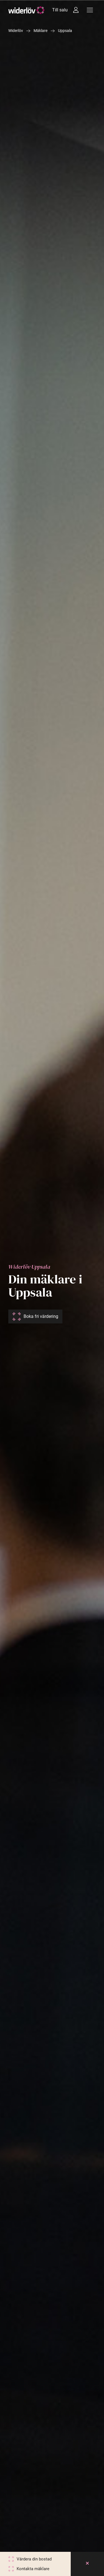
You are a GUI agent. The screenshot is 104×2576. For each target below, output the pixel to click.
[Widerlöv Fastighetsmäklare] (26, 10)
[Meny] (90, 10)
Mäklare (40, 30)
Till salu (60, 10)
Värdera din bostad (34, 2559)
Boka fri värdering (41, 1316)
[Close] (87, 2564)
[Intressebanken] (75, 10)
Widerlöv (15, 30)
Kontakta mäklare (33, 2568)
